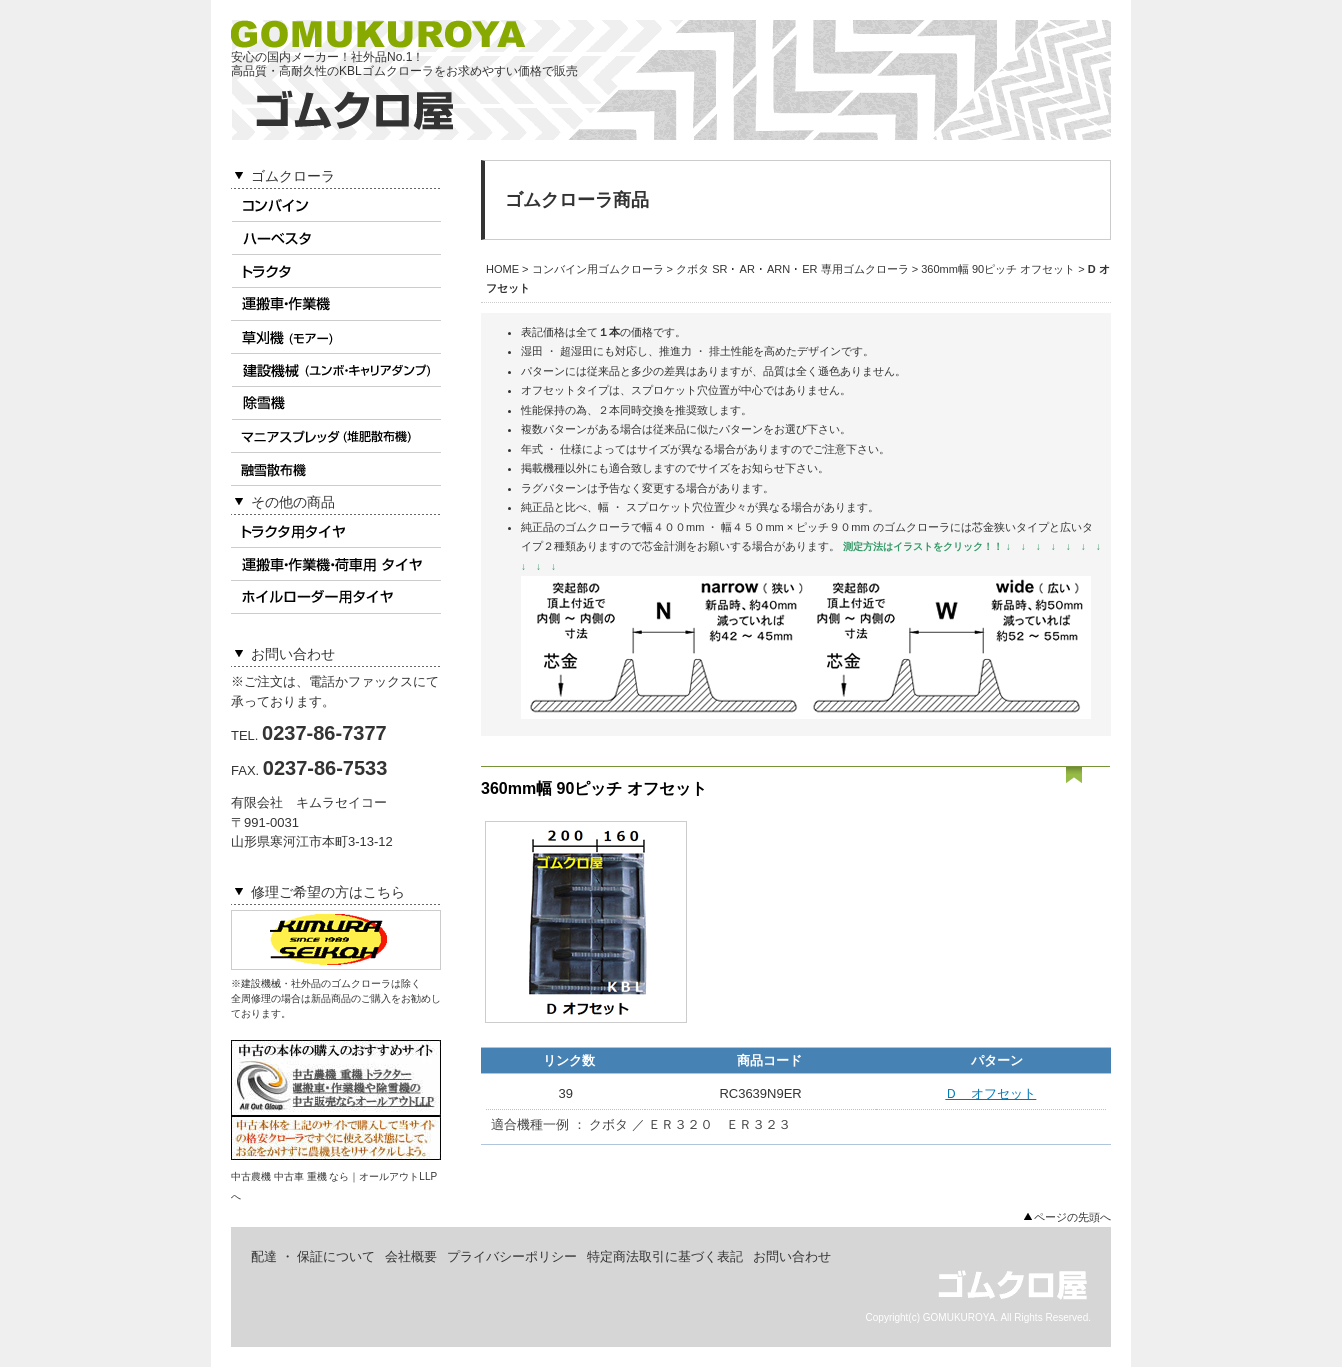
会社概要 (411, 1256)
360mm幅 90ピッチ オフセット (998, 269)
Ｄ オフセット (990, 1093)
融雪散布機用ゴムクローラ (336, 469)
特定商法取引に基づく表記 (665, 1256)
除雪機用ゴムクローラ (336, 403)
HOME (502, 269)
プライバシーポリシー (512, 1256)
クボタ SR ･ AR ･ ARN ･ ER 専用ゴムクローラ (792, 269)
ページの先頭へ (1072, 1217)
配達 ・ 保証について (313, 1256)
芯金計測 (664, 546)
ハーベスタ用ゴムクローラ (336, 238)
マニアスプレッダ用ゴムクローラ (336, 436)
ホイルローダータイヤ (336, 597)
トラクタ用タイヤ (336, 531)
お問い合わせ (792, 1256)
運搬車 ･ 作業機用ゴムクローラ (336, 304)
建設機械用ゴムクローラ (336, 370)
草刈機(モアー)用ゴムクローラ (336, 337)
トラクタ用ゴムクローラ (336, 271)
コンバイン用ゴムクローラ (336, 205)
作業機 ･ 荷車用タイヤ (336, 564)
